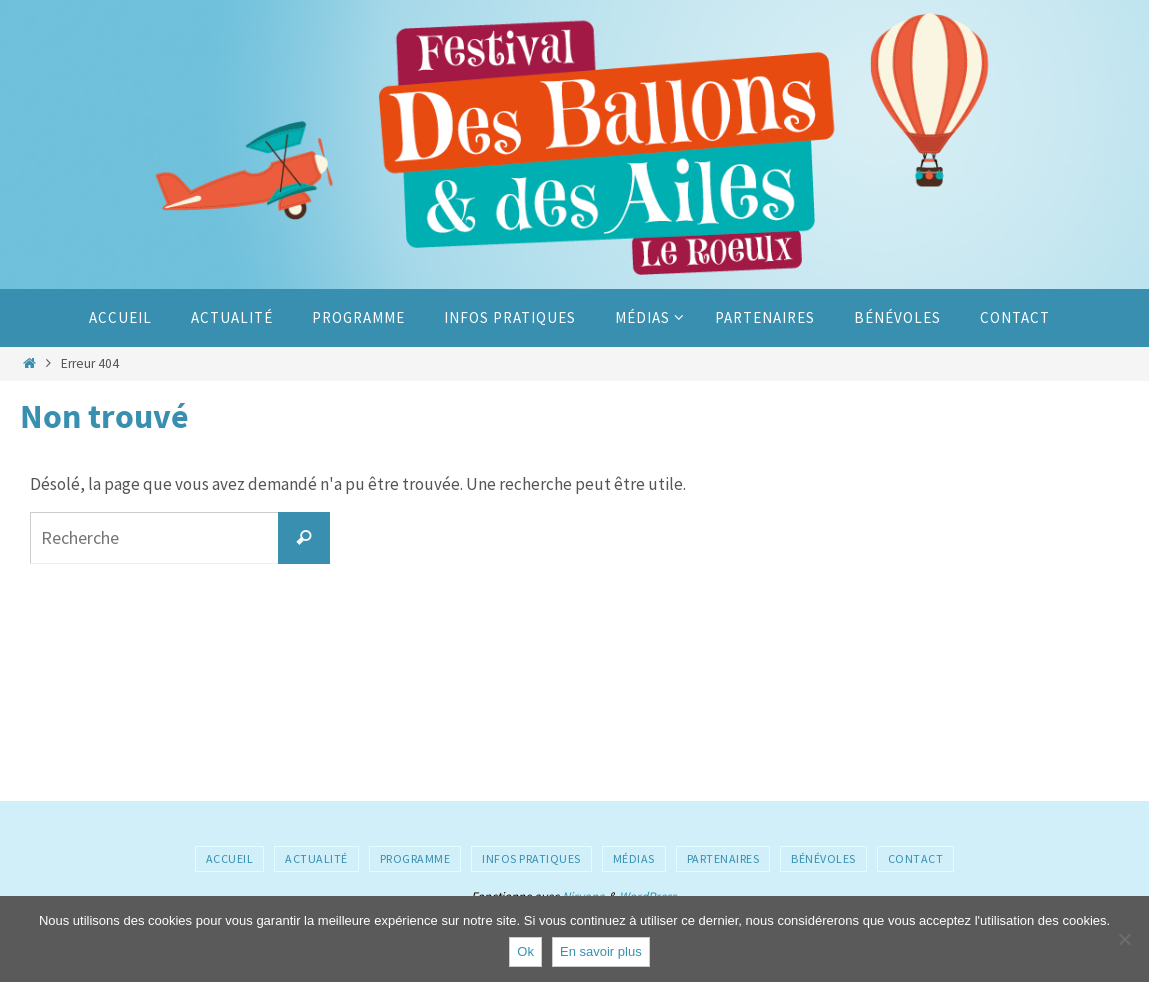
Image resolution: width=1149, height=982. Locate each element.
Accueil (230, 858)
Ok (525, 951)
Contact (916, 858)
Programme (415, 858)
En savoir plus (601, 951)
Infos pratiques (531, 858)
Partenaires (723, 858)
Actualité (316, 858)
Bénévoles (823, 858)
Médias (634, 858)
